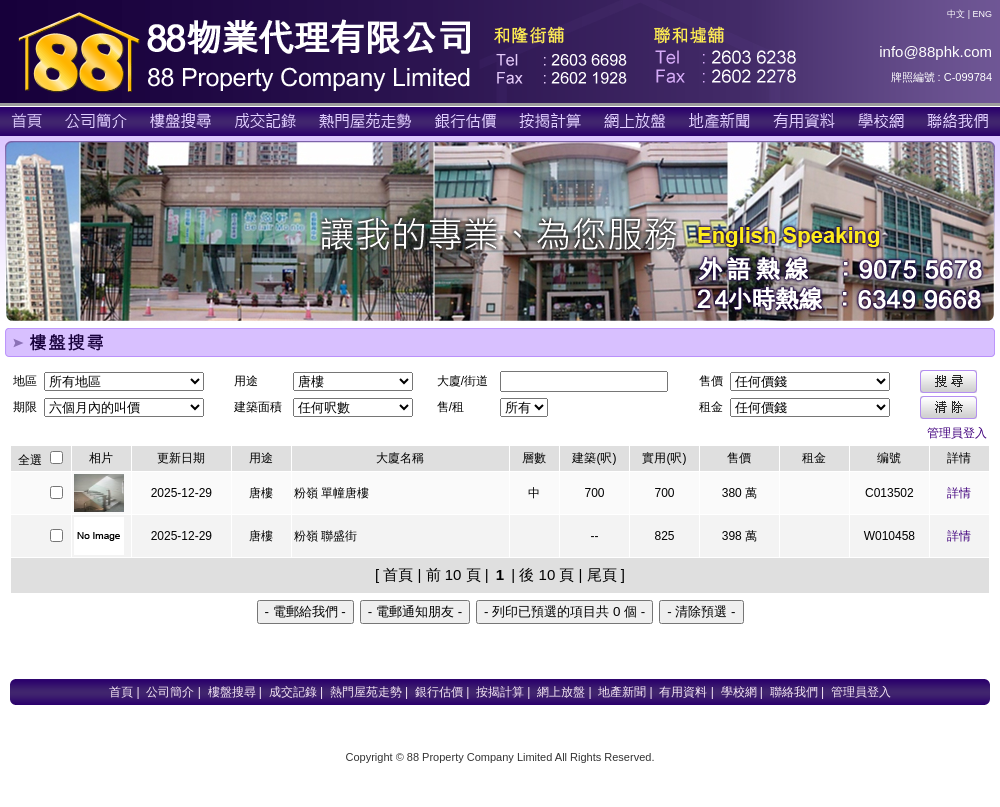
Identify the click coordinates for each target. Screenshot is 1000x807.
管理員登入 (957, 433)
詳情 (959, 493)
